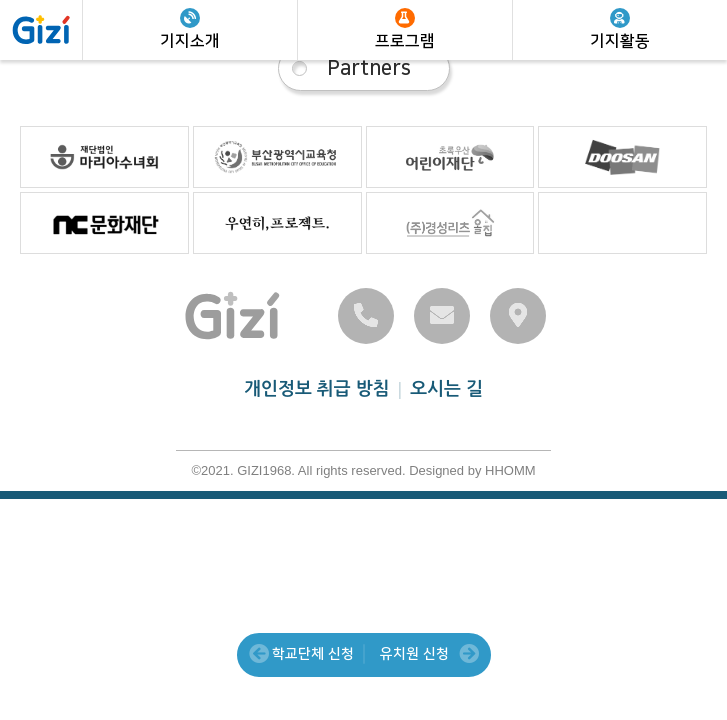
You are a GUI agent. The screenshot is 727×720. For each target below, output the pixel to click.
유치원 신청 (423, 654)
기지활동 (620, 41)
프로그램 (405, 41)
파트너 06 (277, 223)
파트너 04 (622, 157)
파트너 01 (104, 157)
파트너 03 (450, 157)
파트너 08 (622, 223)
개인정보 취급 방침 (316, 389)
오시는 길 (446, 389)
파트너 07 (450, 223)
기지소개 (190, 41)
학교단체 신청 (308, 654)
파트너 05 (104, 223)
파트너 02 (277, 157)
